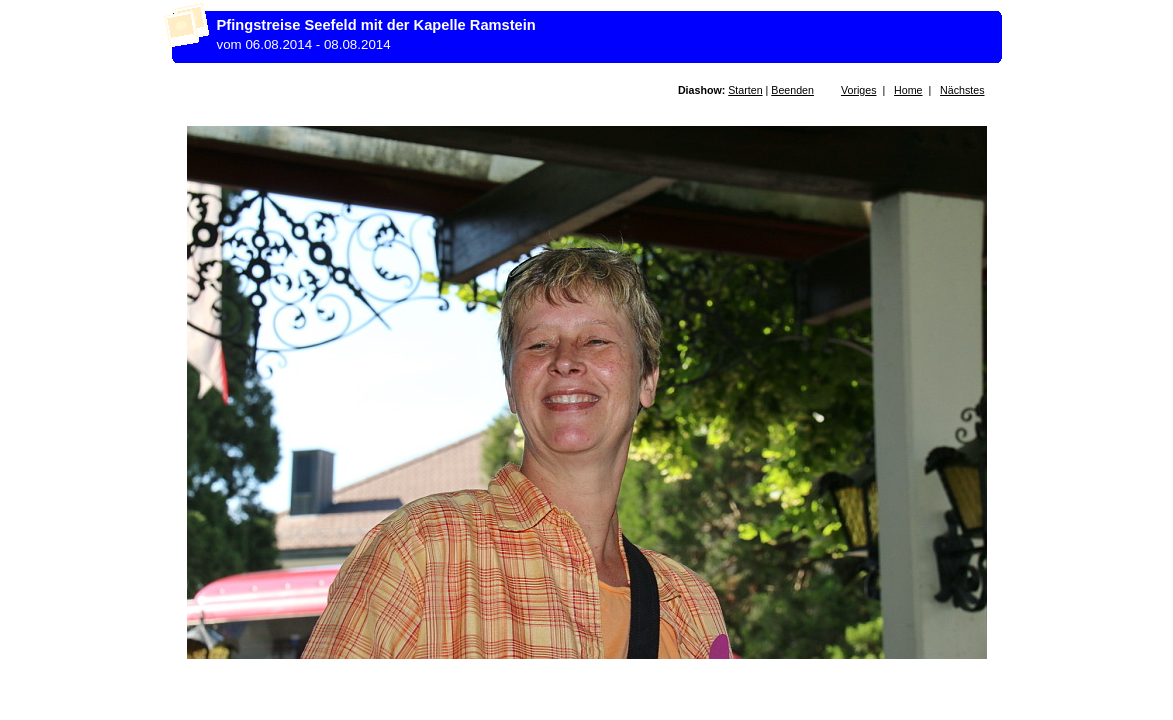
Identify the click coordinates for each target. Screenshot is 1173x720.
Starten (745, 90)
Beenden (792, 90)
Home (908, 90)
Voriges (859, 90)
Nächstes (962, 90)
